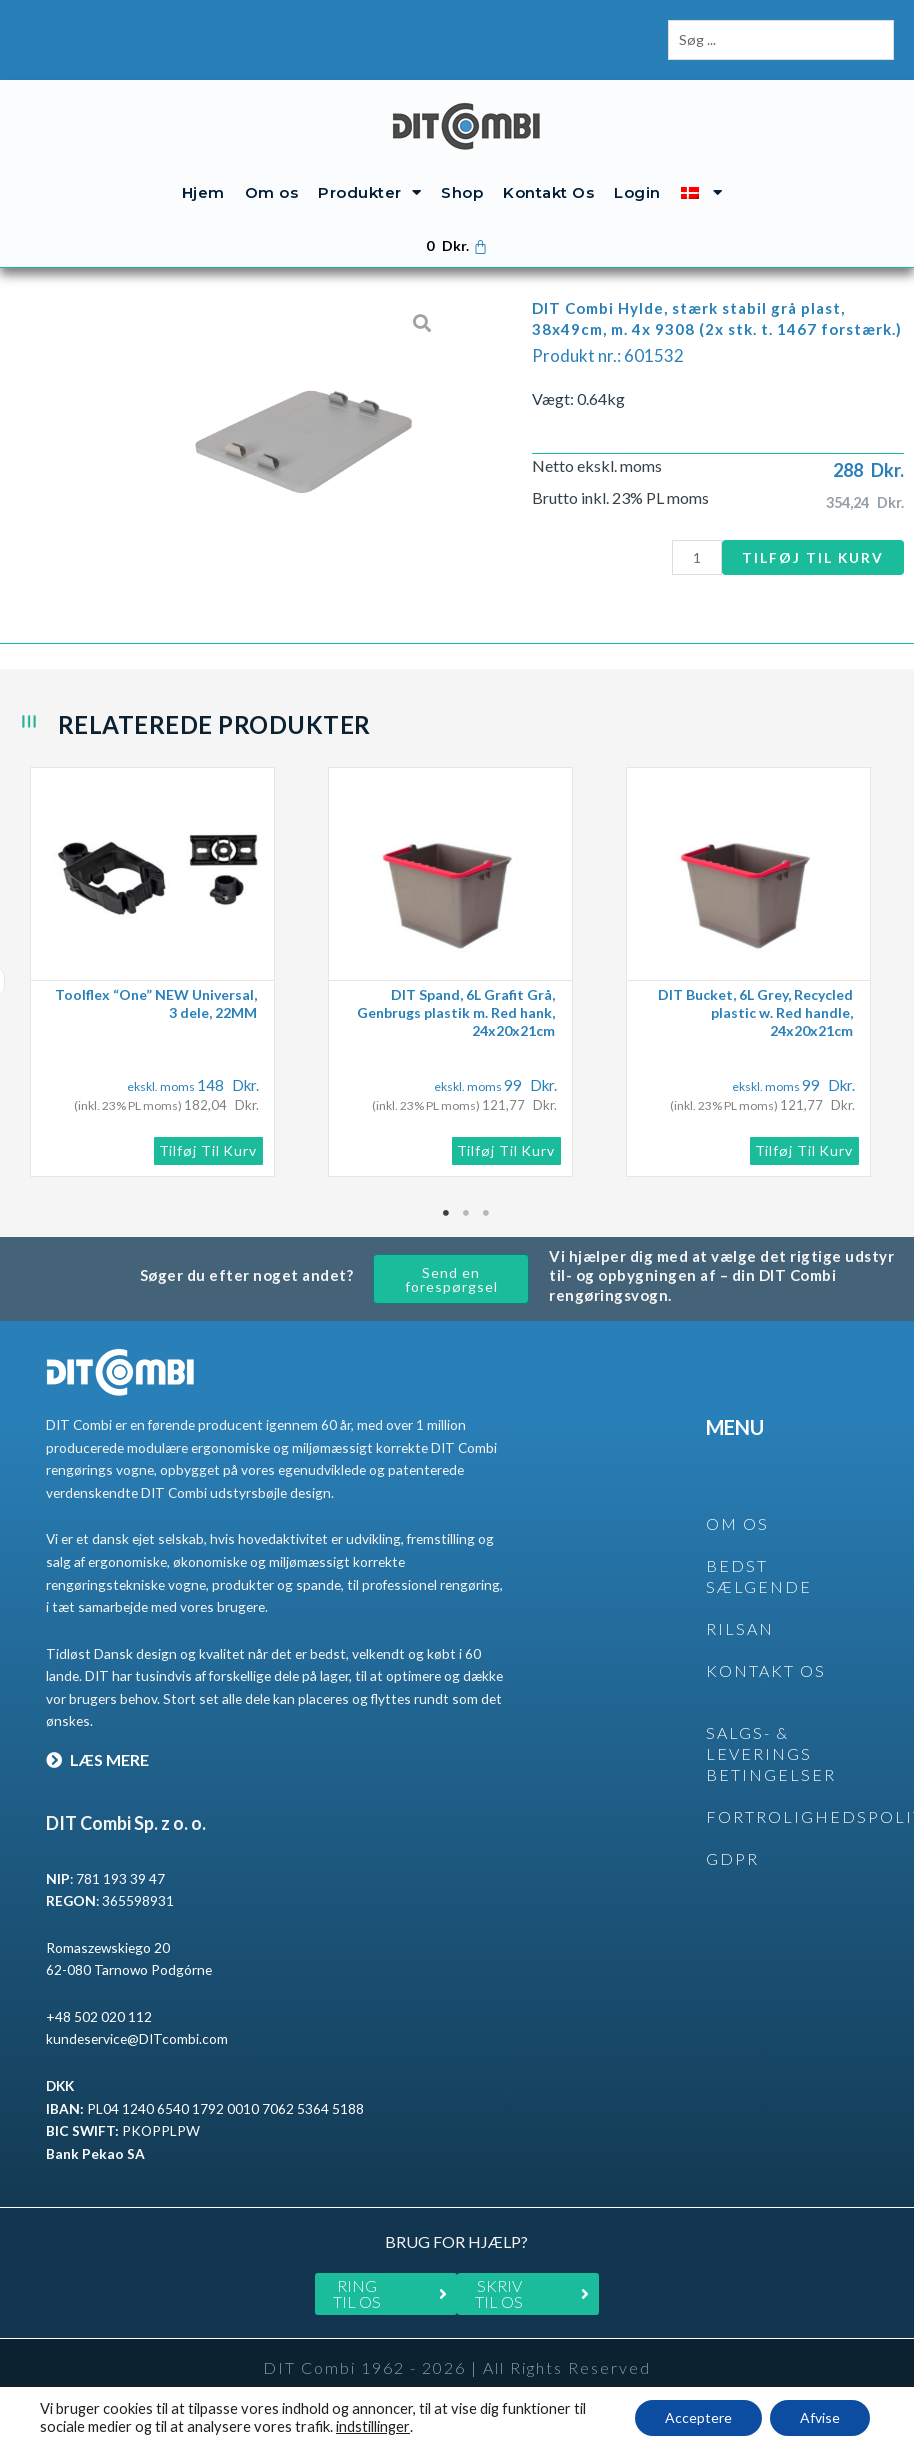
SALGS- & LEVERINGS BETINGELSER (771, 1753)
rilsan (740, 1628)
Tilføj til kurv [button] (208, 1150)
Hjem (203, 192)
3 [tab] (487, 1213)
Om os (272, 192)
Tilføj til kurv (813, 557)
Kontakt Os (548, 192)
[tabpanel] (169, 972)
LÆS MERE (97, 1759)
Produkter (369, 192)
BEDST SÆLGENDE (759, 1576)
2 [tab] (467, 1213)
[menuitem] (702, 192)
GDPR (732, 1858)
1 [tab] (447, 1213)
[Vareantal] (697, 557)
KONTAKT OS (766, 1670)
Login (637, 192)
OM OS (737, 1523)
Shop (462, 192)
